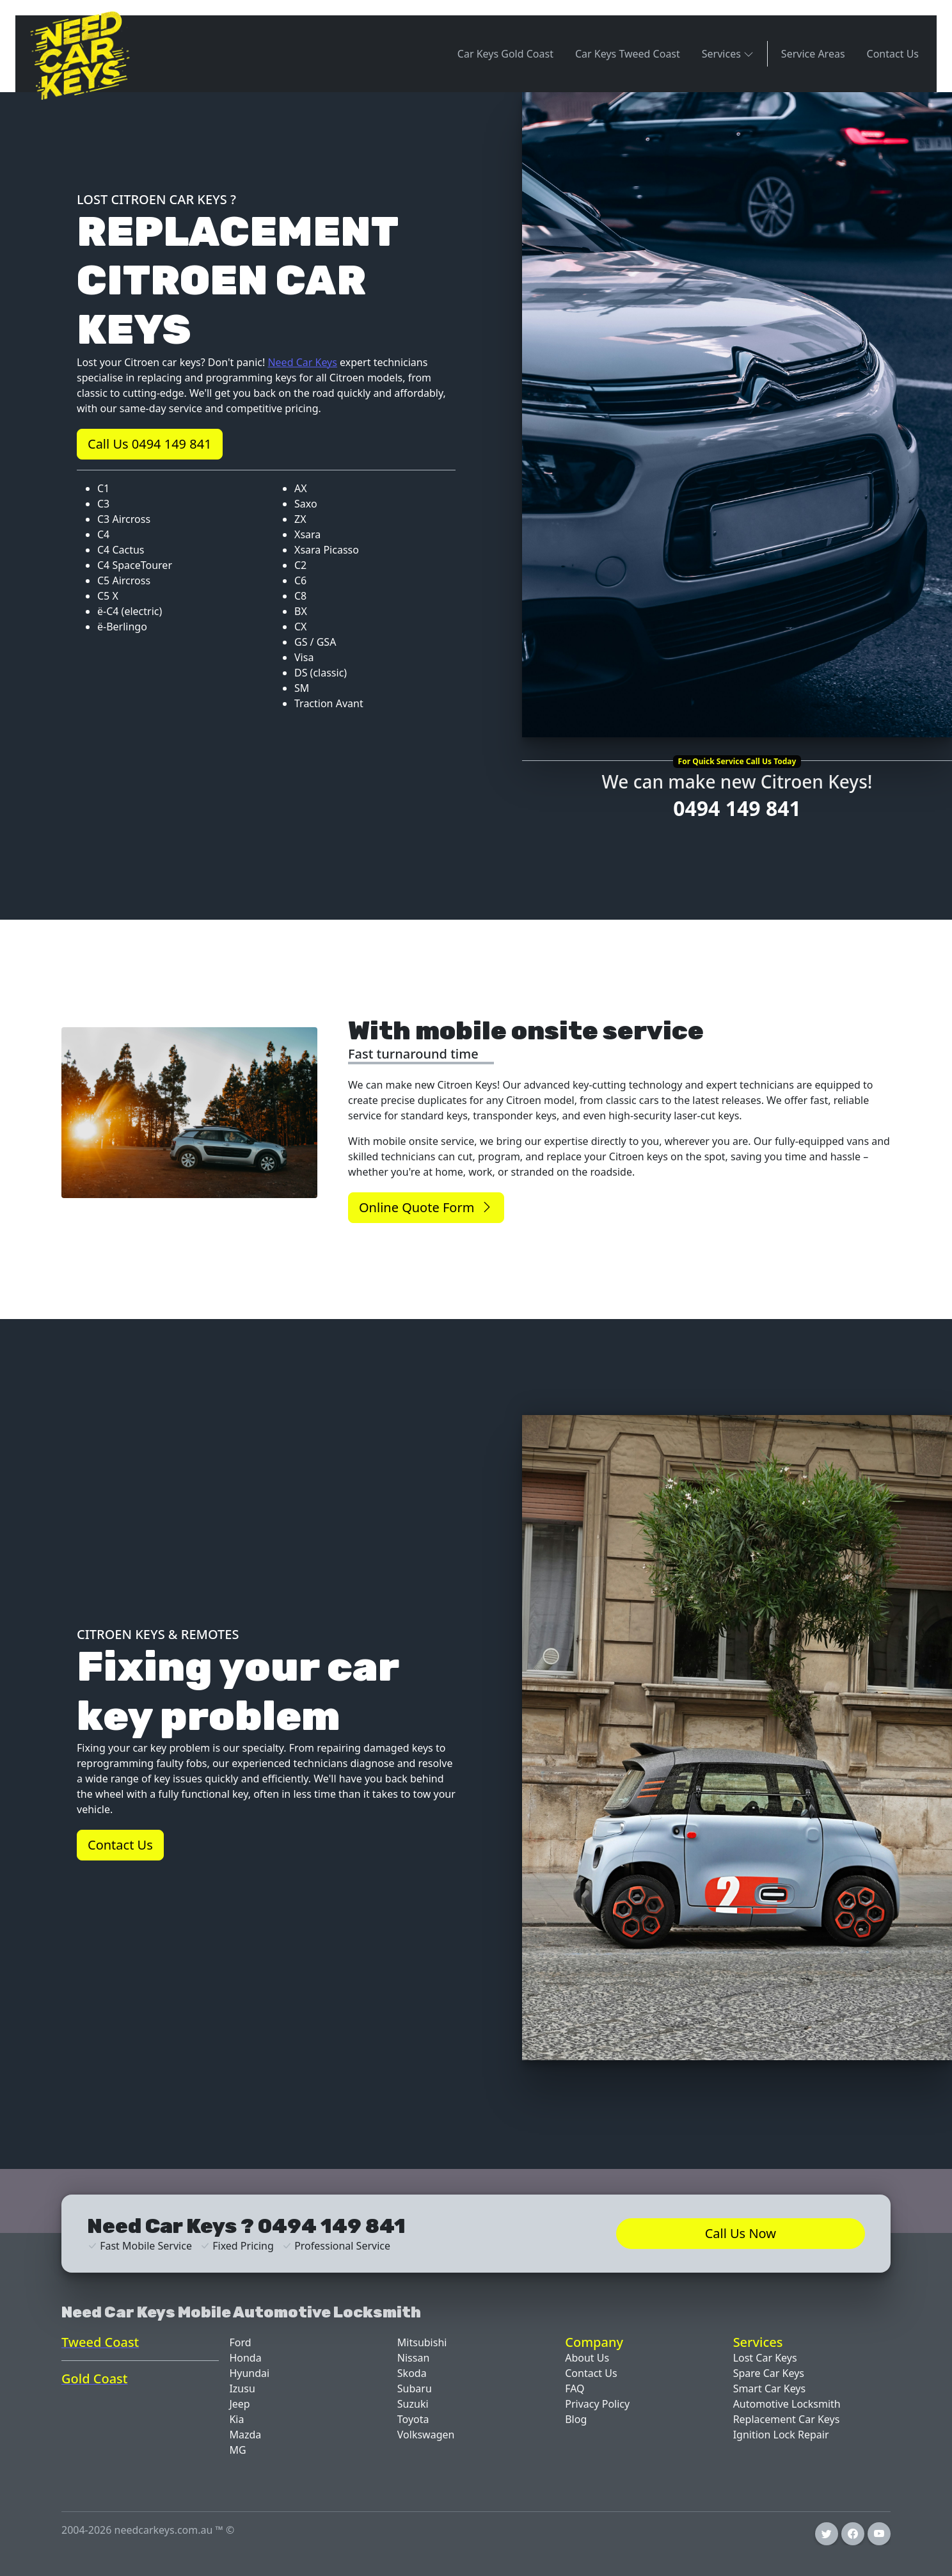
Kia (236, 2419)
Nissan (413, 2358)
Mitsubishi (422, 2342)
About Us (587, 2358)
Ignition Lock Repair (781, 2435)
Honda (245, 2358)
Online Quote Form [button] (426, 1207)
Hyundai (249, 2373)
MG (237, 2450)
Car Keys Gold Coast (505, 54)
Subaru (414, 2388)
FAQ (574, 2388)
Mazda (245, 2435)
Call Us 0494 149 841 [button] (150, 443)
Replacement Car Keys (786, 2419)
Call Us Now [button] (740, 2233)
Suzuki (413, 2404)
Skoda (412, 2373)
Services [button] (728, 53)
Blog (576, 2419)
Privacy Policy (597, 2404)
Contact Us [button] (120, 1844)
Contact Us (893, 54)
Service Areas (813, 54)
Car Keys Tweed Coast (627, 54)
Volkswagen (426, 2435)
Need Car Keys (302, 362)
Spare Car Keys (768, 2373)
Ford (240, 2342)
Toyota (413, 2419)
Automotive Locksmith (787, 2404)
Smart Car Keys (769, 2388)
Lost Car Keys (765, 2358)
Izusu (242, 2388)
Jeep (239, 2404)
